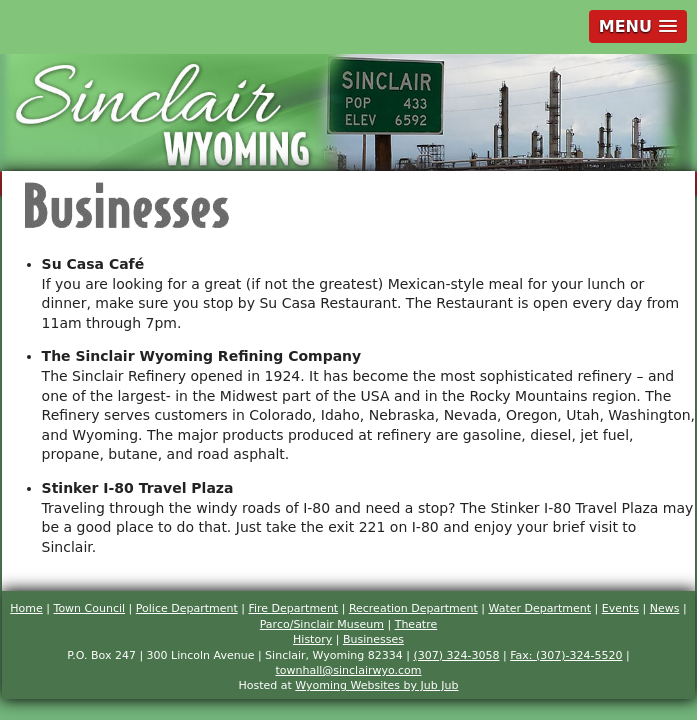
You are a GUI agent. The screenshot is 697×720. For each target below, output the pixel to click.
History (312, 639)
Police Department (187, 608)
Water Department (539, 608)
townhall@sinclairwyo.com (348, 670)
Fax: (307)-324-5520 (566, 655)
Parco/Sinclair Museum (322, 624)
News (665, 608)
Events (620, 608)
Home (26, 608)
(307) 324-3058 (456, 655)
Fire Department (293, 608)
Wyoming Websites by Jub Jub (376, 685)
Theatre (416, 624)
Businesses (373, 639)
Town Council (90, 608)
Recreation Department (413, 608)
